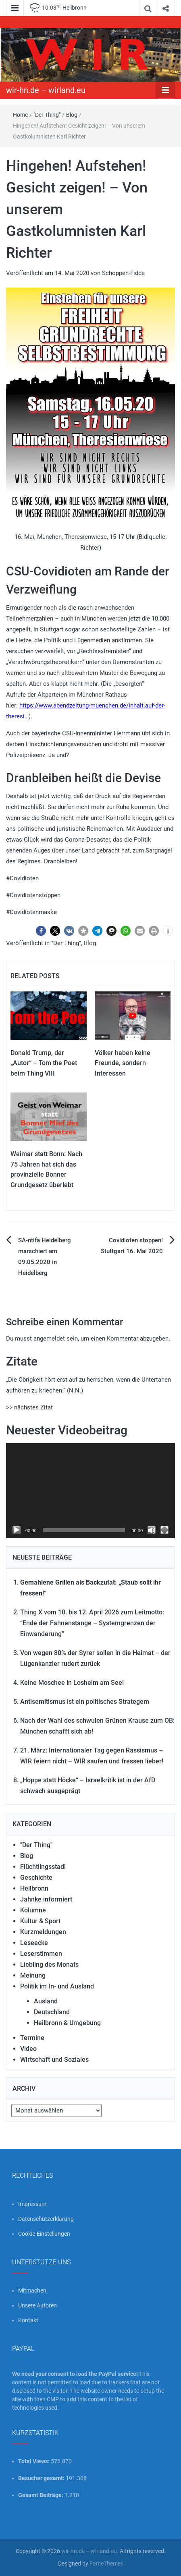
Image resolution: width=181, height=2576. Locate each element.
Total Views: (34, 2461)
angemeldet (49, 1338)
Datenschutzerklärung (46, 2219)
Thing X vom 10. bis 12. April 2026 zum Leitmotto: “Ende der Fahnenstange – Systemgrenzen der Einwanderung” (92, 1623)
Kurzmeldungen (43, 1932)
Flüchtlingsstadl (43, 1866)
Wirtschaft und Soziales (54, 2059)
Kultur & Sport (40, 1921)
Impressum (32, 2204)
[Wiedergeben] (16, 1530)
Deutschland (52, 2012)
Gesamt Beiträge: (41, 2495)
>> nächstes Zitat (29, 1407)
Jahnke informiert (46, 1899)
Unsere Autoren (37, 2305)
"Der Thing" (46, 115)
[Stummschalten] (152, 1530)
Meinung (33, 1975)
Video (28, 2049)
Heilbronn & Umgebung (67, 2023)
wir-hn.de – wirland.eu (45, 90)
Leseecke (34, 1943)
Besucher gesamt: (42, 2478)
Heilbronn (34, 1888)
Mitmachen (32, 2290)
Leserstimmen (41, 1953)
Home (20, 115)
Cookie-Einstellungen (44, 2233)
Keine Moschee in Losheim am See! (72, 1682)
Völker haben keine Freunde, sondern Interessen (122, 1063)
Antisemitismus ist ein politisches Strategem (84, 1701)
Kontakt (28, 2320)
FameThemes (106, 2563)
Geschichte (36, 1877)
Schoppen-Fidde (123, 273)
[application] (90, 1490)
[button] (41, 931)
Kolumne (33, 1910)
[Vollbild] (164, 1530)
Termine (32, 2038)
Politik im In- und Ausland (57, 1986)
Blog (71, 115)
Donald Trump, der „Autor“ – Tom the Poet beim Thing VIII (43, 1063)
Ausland (46, 2001)
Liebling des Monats (49, 1964)
